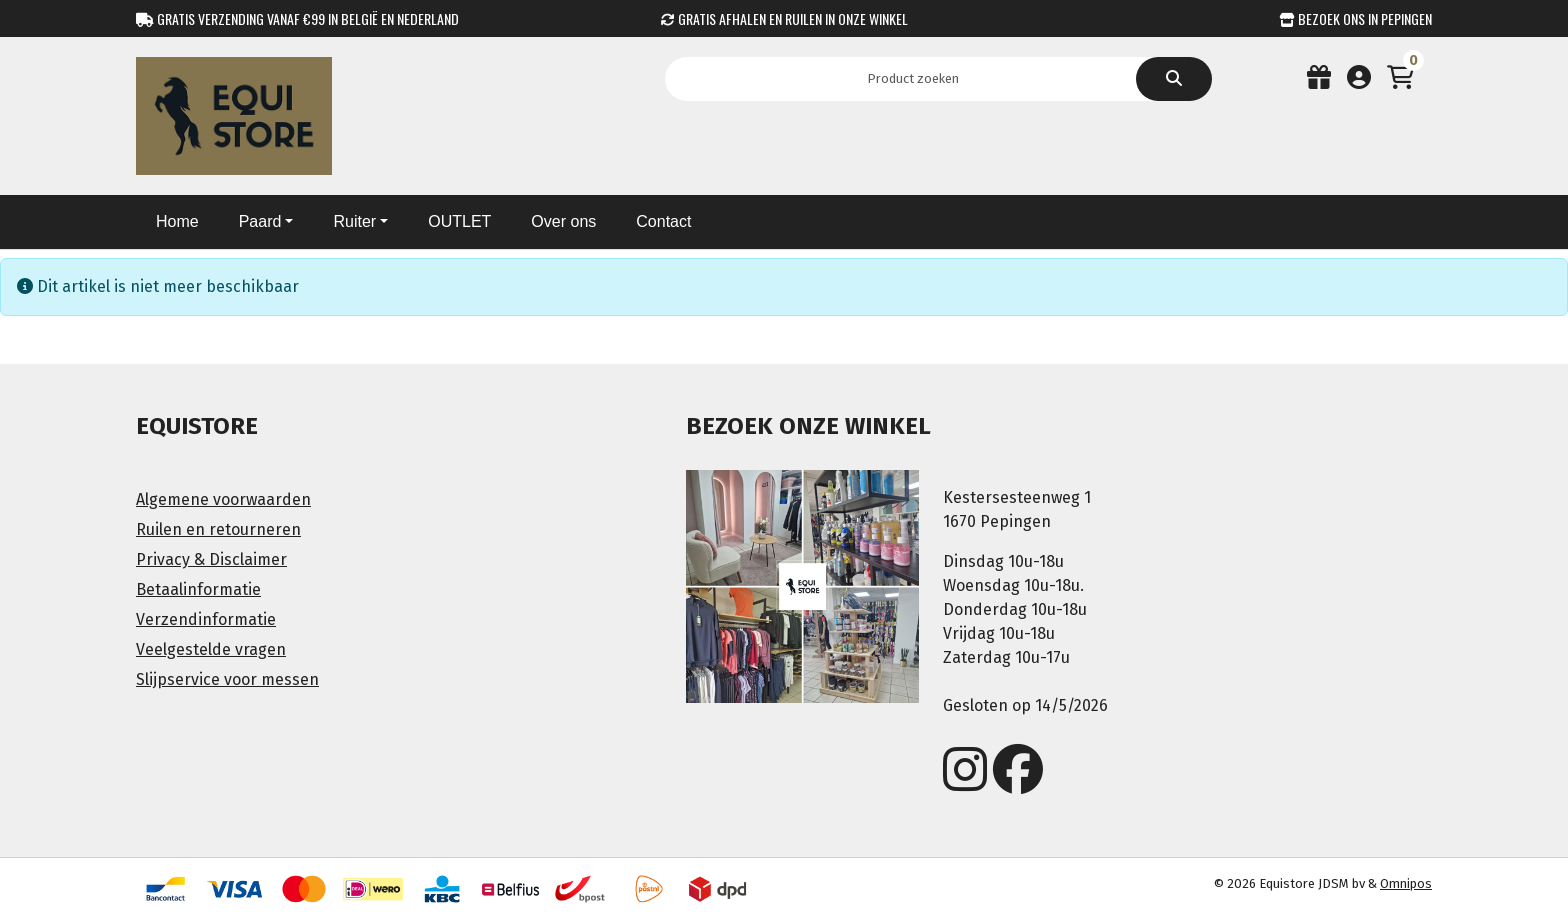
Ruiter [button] (354, 221)
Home (177, 221)
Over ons (563, 221)
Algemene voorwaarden (223, 499)
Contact (663, 221)
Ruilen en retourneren (218, 529)
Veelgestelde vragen (211, 649)
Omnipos (1406, 883)
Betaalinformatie (198, 589)
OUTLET (459, 221)
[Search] (919, 79)
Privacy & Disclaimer (211, 559)
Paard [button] (260, 221)
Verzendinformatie (206, 619)
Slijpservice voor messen (227, 679)
